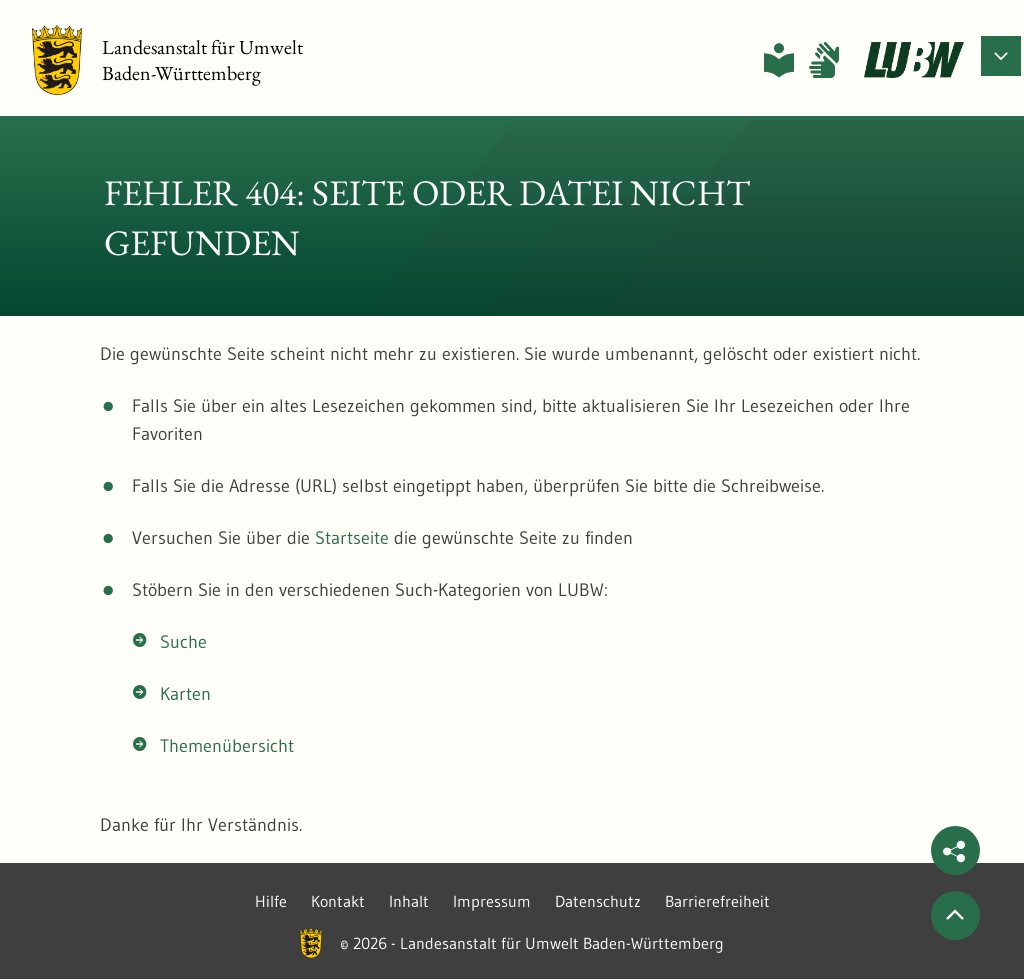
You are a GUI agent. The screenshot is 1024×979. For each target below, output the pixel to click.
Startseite (352, 538)
